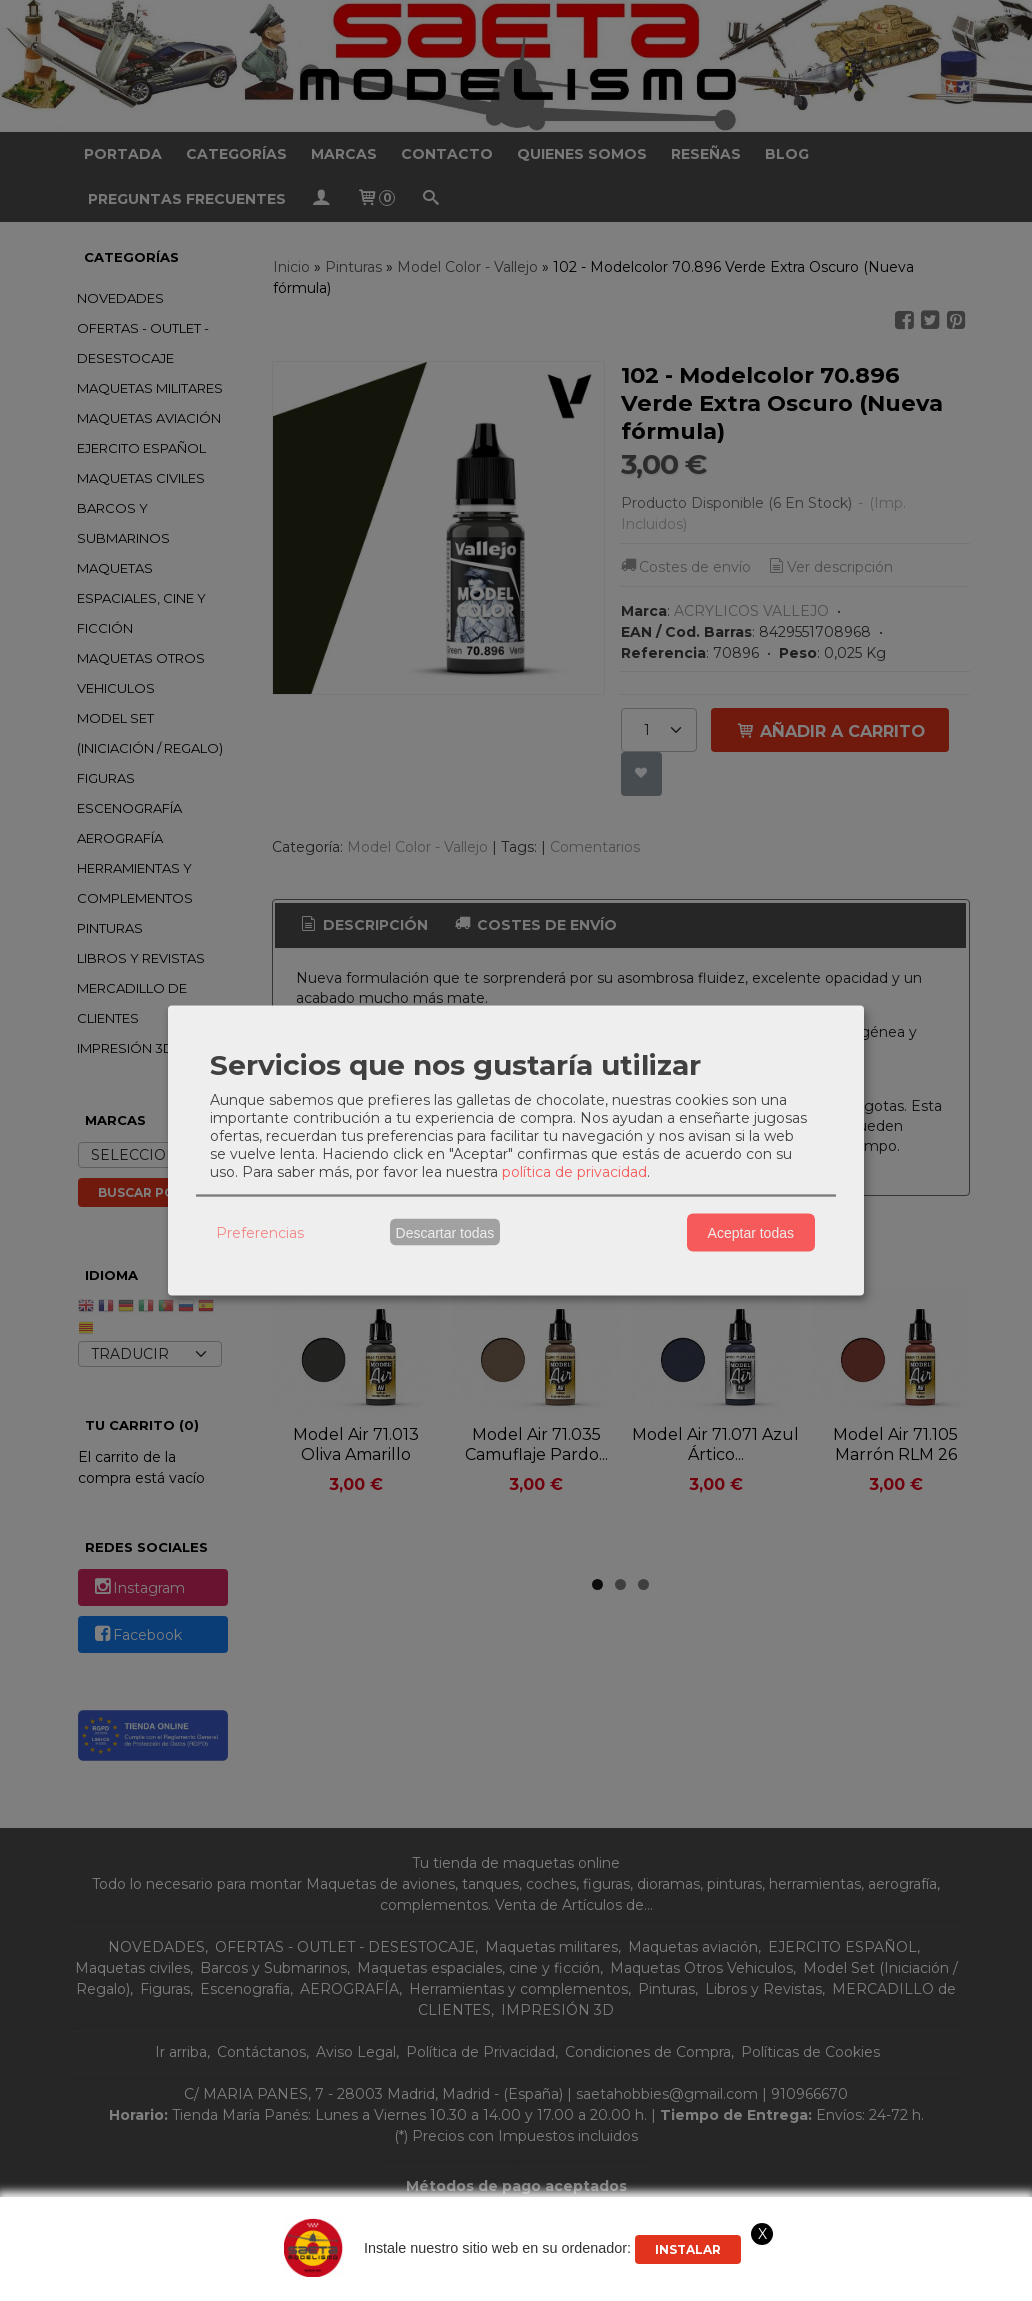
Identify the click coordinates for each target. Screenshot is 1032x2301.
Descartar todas (445, 1232)
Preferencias (260, 1232)
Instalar (688, 2249)
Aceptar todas (751, 1232)
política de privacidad (574, 1172)
